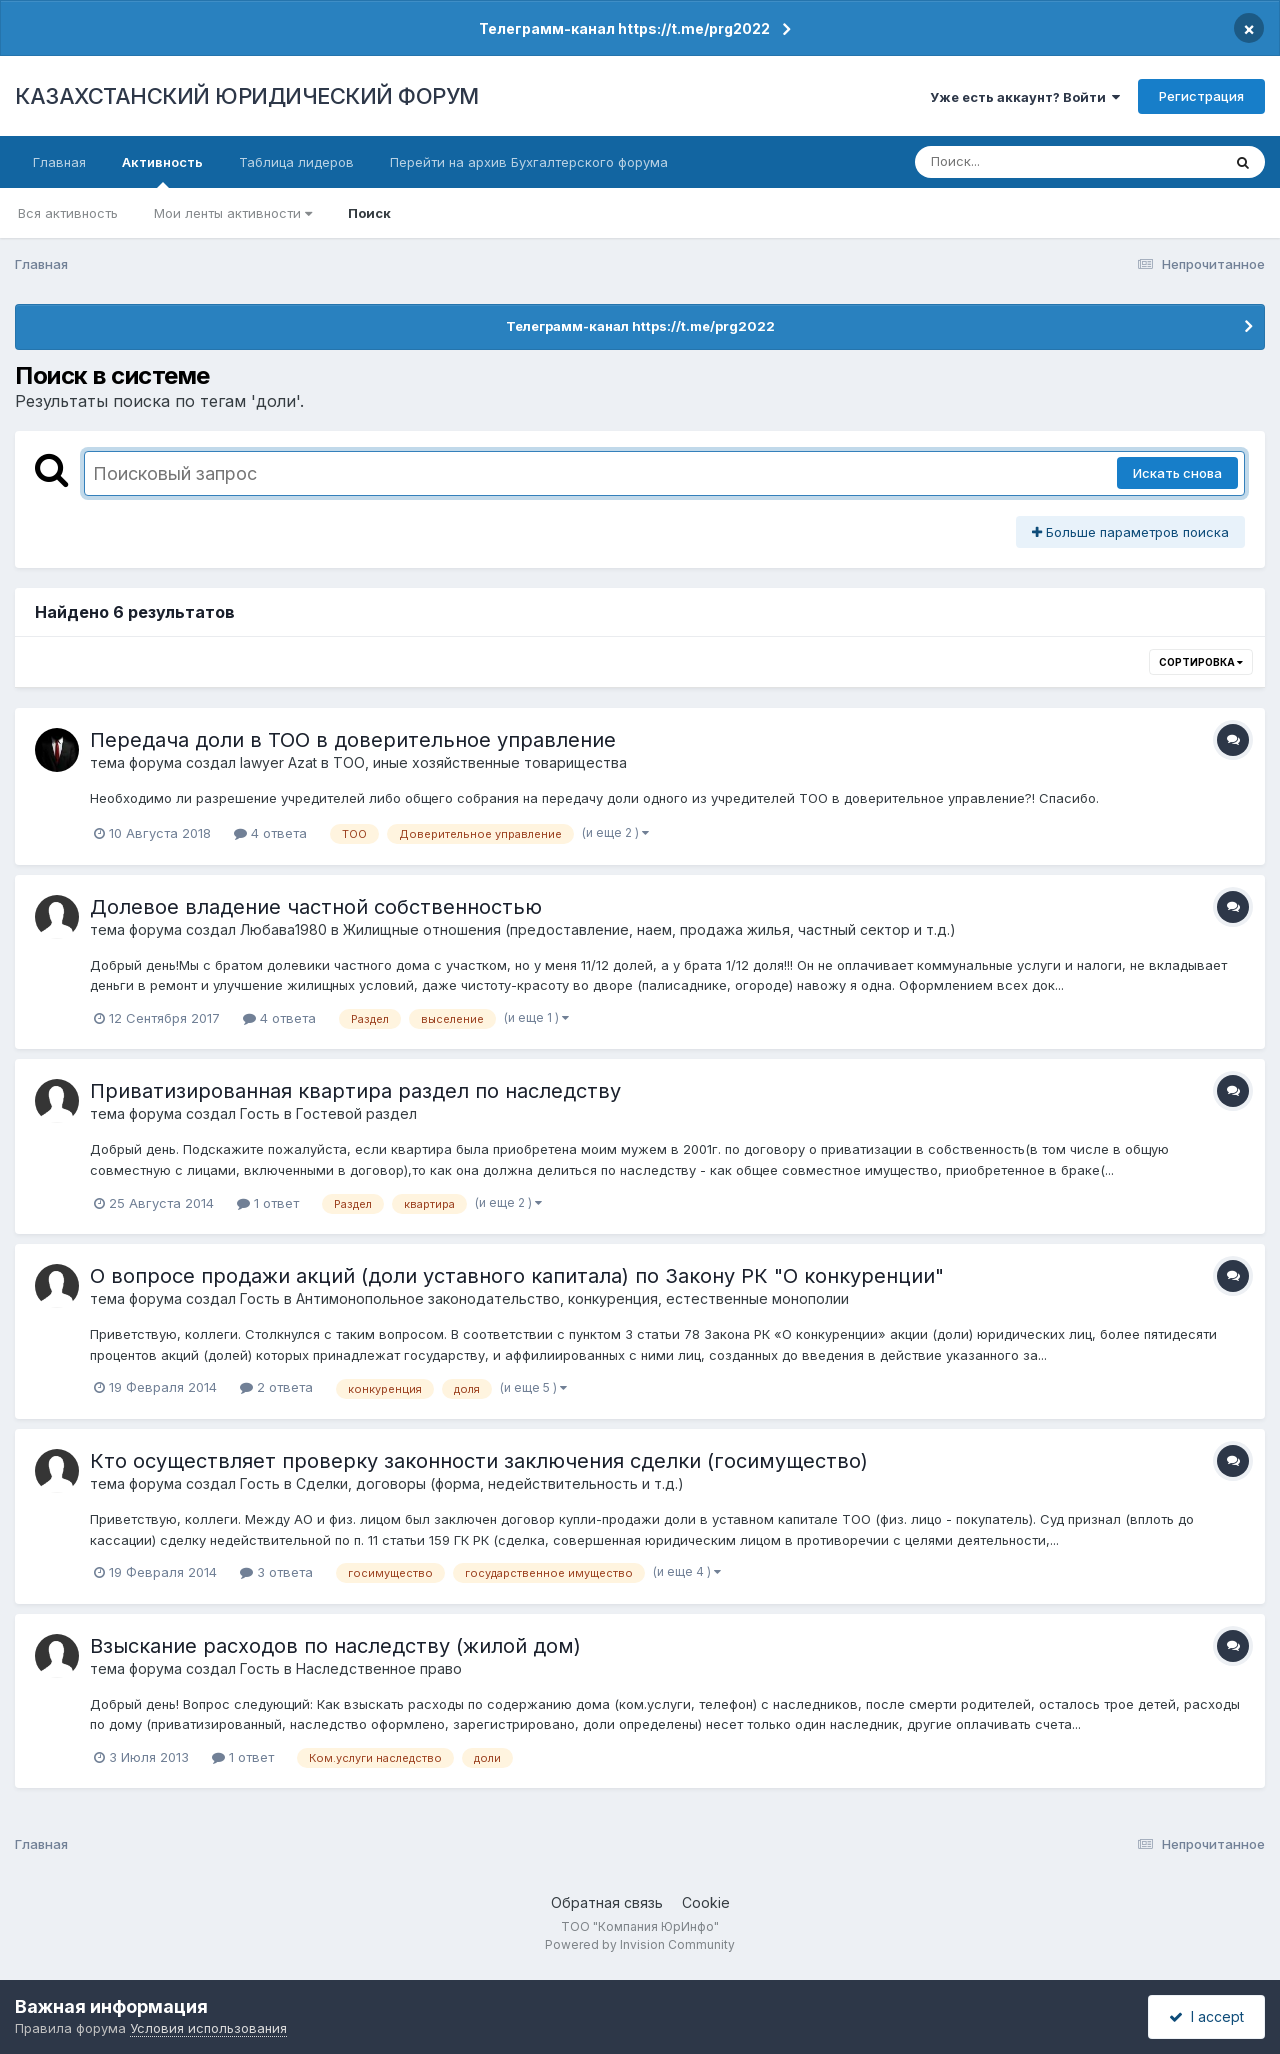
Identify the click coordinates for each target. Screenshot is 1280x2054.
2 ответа (276, 1387)
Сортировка (1201, 662)
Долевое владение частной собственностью (316, 907)
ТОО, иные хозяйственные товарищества (480, 762)
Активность (162, 171)
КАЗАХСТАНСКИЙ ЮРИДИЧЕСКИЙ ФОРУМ (247, 96)
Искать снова (1177, 473)
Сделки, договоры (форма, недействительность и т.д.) (490, 1483)
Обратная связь (607, 1902)
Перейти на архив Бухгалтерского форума (529, 162)
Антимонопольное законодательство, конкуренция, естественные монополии (572, 1298)
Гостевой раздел (356, 1113)
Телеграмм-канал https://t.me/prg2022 (624, 28)
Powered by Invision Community (640, 1944)
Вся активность (68, 213)
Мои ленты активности (233, 213)
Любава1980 (283, 929)
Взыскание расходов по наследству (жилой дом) (335, 1646)
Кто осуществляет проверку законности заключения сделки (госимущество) (479, 1461)
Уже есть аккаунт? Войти (1025, 97)
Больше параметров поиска (1130, 532)
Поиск (369, 213)
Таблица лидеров (296, 162)
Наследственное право (379, 1668)
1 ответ (268, 1203)
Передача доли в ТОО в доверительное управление (353, 740)
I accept (1206, 2016)
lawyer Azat (278, 762)
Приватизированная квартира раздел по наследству (355, 1091)
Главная (59, 162)
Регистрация (1201, 96)
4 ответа (270, 833)
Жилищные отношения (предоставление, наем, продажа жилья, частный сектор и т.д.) (649, 929)
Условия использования (208, 2028)
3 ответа (276, 1572)
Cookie (706, 1902)
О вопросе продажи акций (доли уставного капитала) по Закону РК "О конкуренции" (517, 1276)
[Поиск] (1030, 162)
